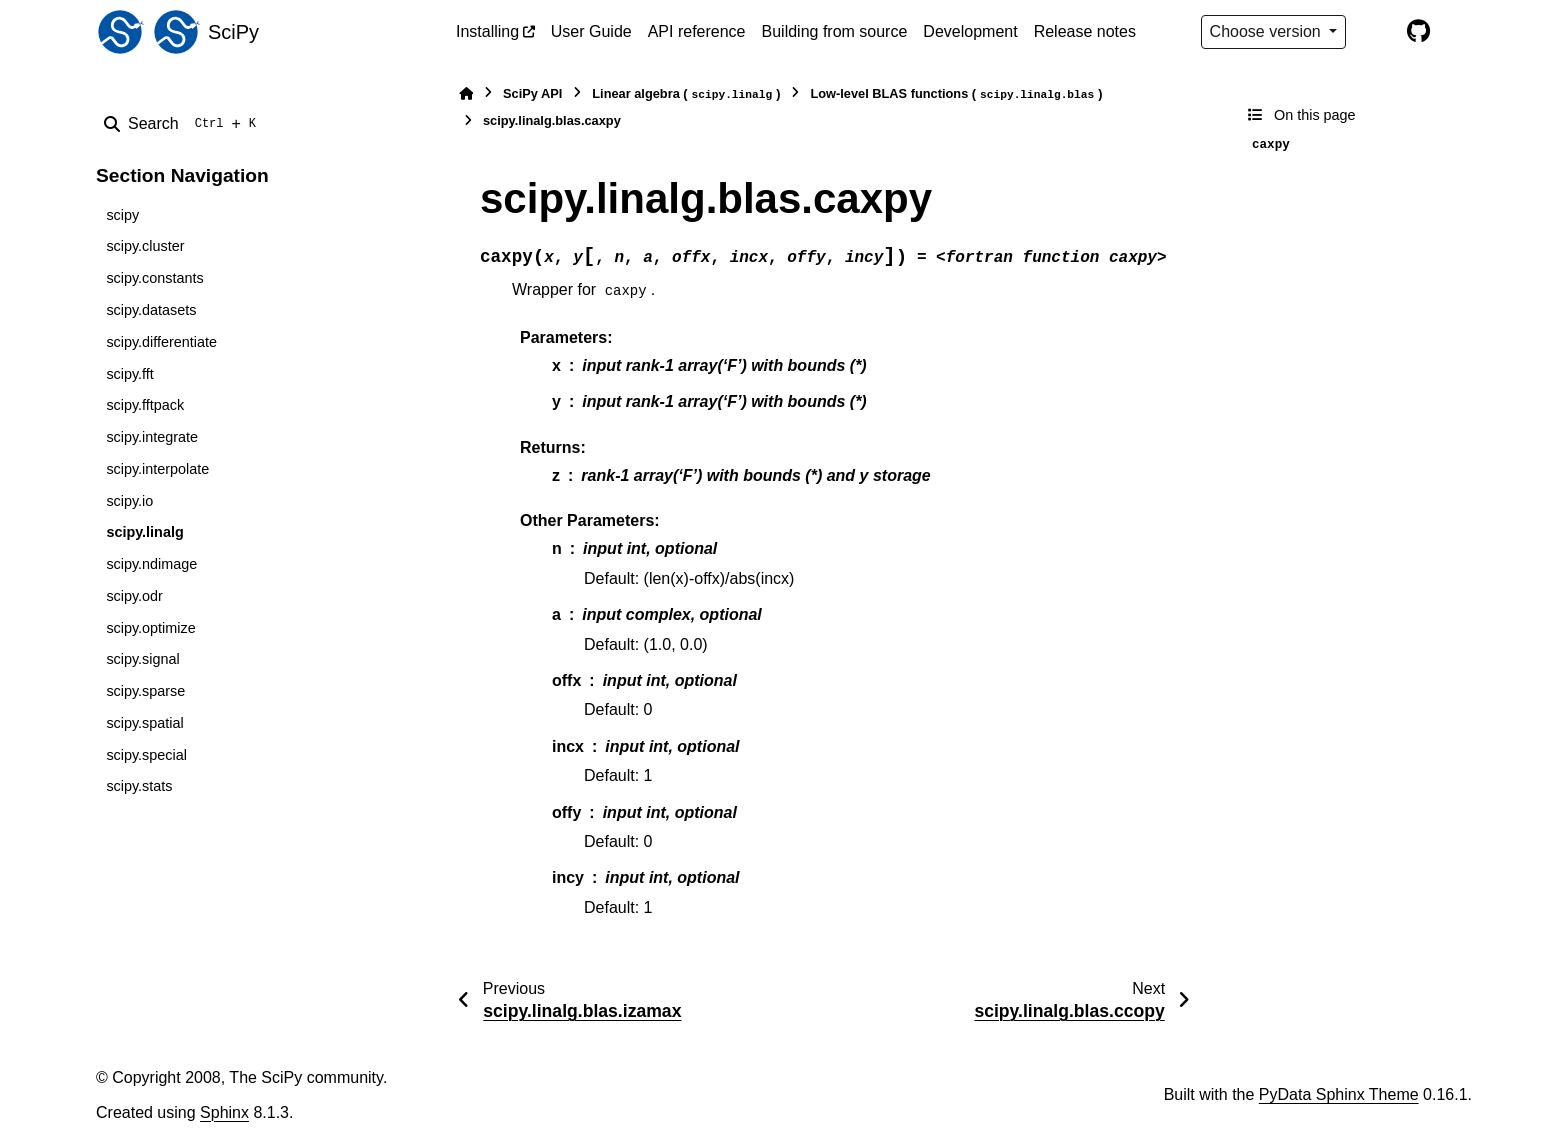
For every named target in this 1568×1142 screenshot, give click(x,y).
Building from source (835, 31)
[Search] (184, 124)
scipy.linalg (144, 532)
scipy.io (129, 501)
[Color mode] (1376, 32)
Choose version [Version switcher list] (1268, 31)
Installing (487, 31)
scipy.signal (142, 659)
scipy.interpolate (157, 469)
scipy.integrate (152, 437)
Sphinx (224, 1112)
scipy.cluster (145, 246)
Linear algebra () (686, 94)
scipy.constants (154, 278)
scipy (122, 215)
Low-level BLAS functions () (956, 94)
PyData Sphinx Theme (1339, 1094)
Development (970, 31)
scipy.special (146, 755)
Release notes (1085, 31)
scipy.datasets (151, 310)
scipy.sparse (145, 691)
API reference (697, 31)
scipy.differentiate (161, 342)
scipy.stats (139, 786)
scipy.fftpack (145, 405)
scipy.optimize (150, 628)
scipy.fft (129, 374)
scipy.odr (134, 596)
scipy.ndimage (151, 564)
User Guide (591, 31)
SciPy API (532, 93)
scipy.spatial (144, 723)
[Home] (466, 93)
